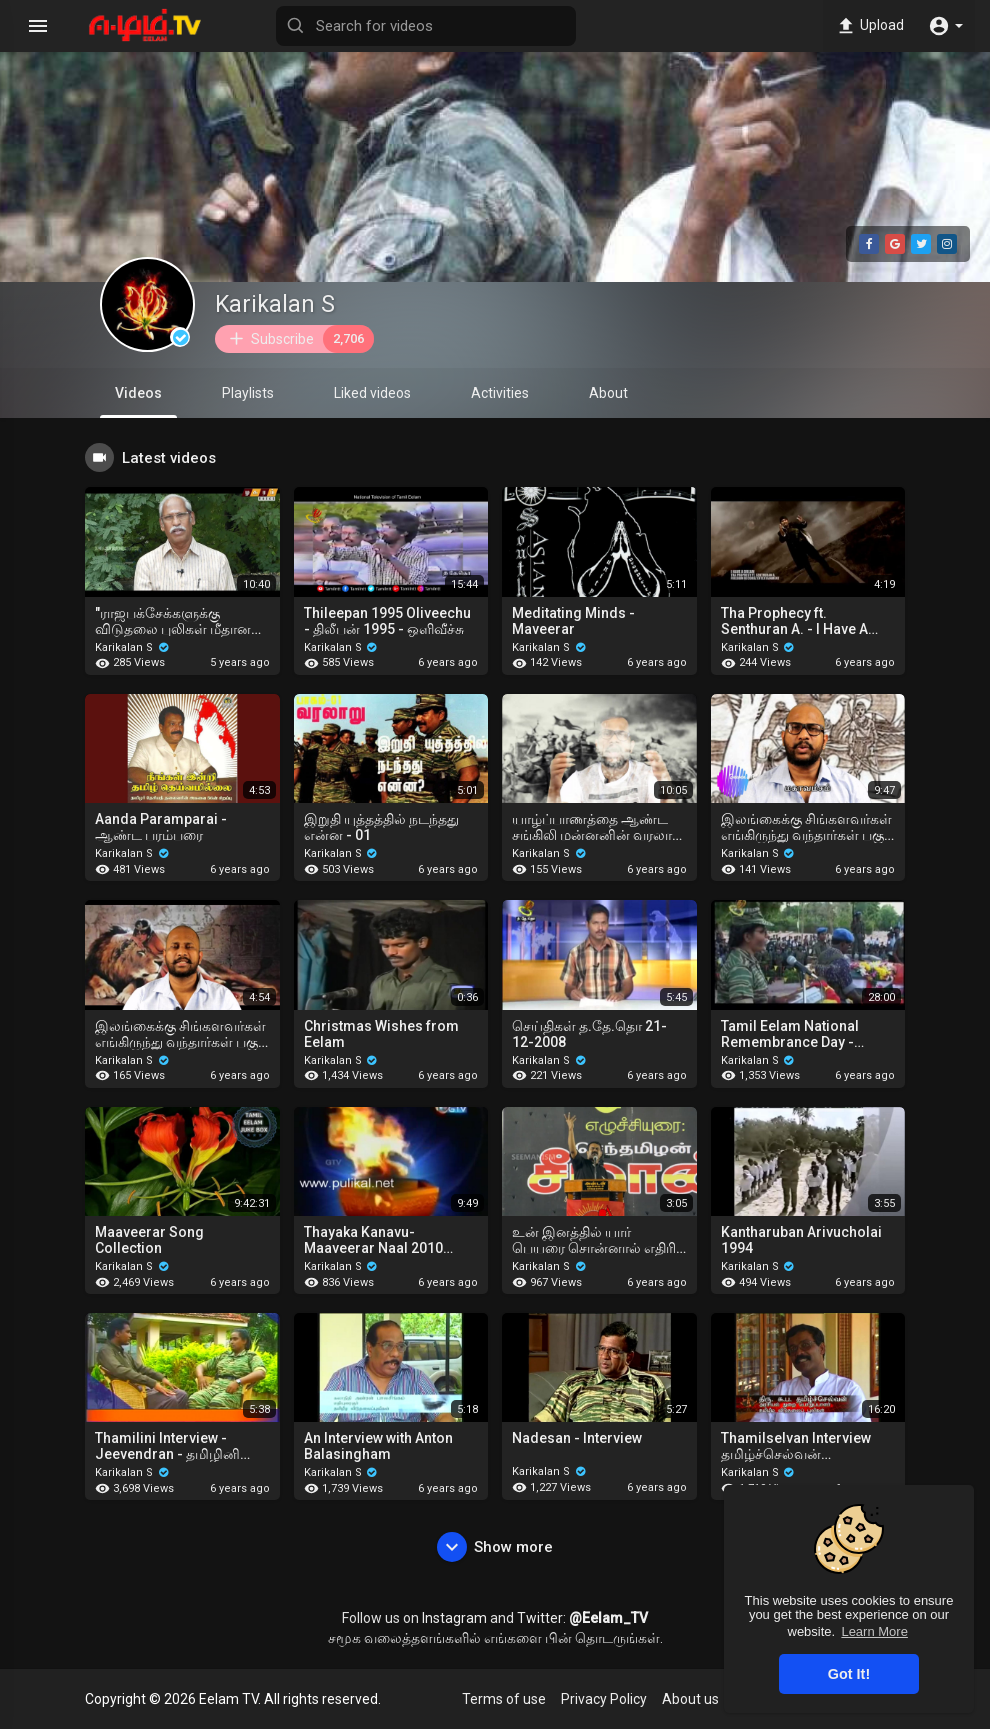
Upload (869, 26)
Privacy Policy (604, 1699)
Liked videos (372, 393)
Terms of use (504, 1699)
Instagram (454, 1618)
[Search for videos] (426, 26)
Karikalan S (275, 304)
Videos (138, 401)
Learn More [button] (874, 1631)
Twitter (540, 1618)
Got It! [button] (849, 1674)
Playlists (248, 393)
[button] (945, 26)
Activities (500, 393)
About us (690, 1699)
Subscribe (300, 339)
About (608, 393)
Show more (495, 1547)
